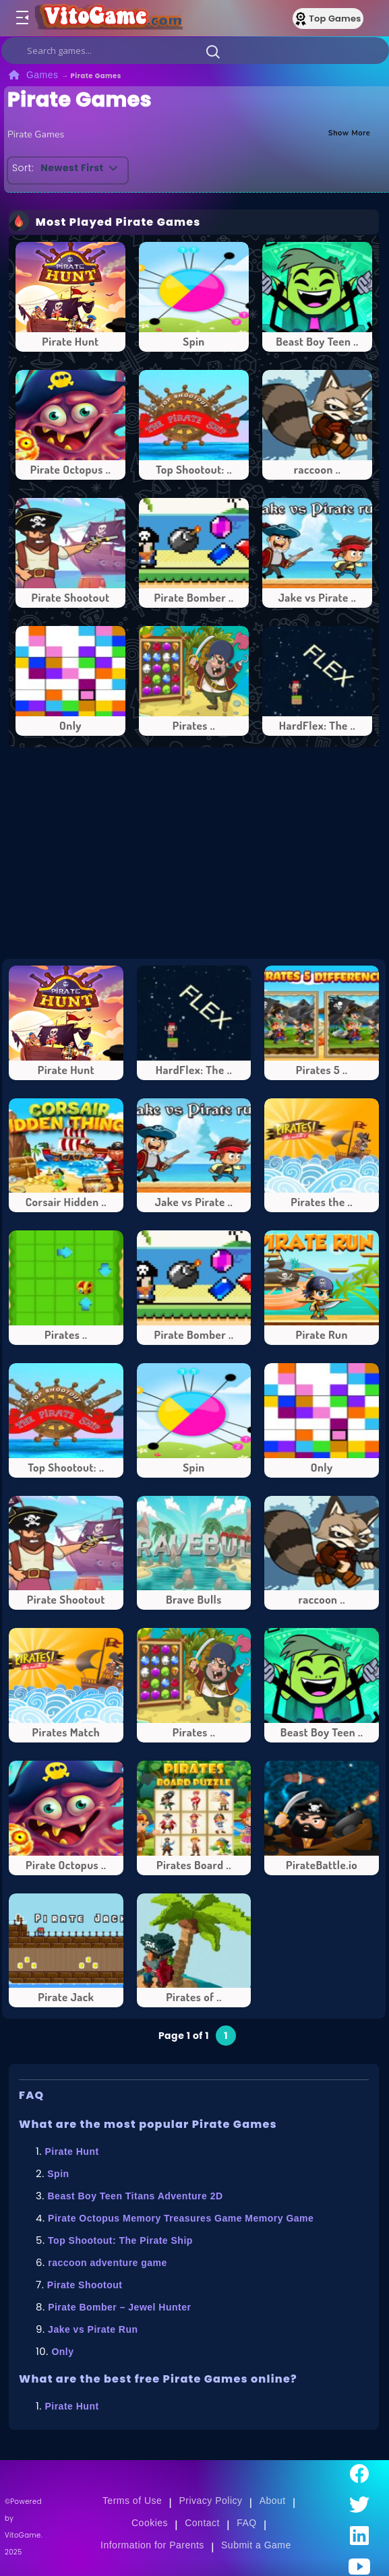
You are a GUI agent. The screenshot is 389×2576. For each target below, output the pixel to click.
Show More (349, 131)
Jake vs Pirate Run (93, 2329)
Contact (202, 2522)
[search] (195, 50)
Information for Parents (152, 2545)
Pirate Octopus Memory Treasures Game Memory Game (180, 2218)
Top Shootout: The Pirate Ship (120, 2240)
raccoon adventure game (107, 2262)
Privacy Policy (210, 2500)
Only (62, 2351)
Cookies (149, 2522)
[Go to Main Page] (110, 18)
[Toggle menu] (21, 18)
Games (42, 74)
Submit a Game (256, 2545)
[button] (213, 51)
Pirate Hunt (71, 2151)
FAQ (247, 2522)
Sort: (23, 168)
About (273, 2500)
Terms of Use (132, 2500)
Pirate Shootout (85, 2285)
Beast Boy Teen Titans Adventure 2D (135, 2196)
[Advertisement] (201, 853)
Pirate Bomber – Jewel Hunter (119, 2307)
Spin (58, 2173)
